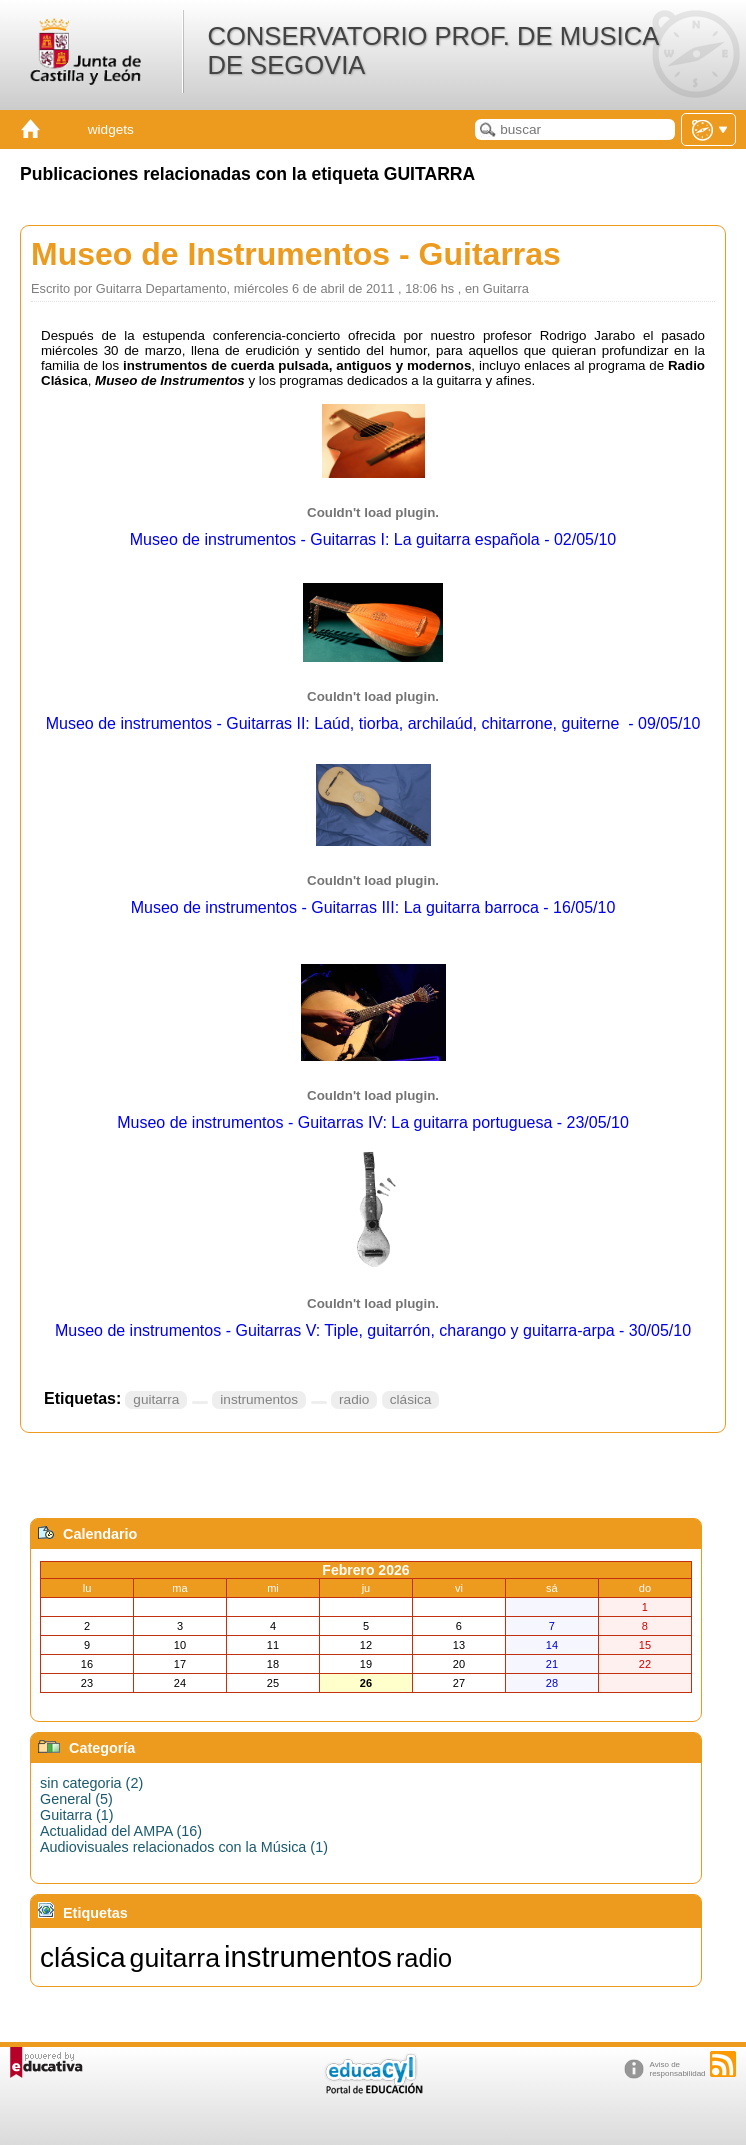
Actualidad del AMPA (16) (121, 1831)
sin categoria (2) (91, 1783)
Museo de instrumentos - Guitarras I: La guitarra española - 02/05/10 (373, 539)
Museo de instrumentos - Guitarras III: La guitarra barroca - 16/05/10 (373, 907)
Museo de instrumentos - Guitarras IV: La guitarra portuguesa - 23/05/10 (373, 1122)
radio (354, 1399)
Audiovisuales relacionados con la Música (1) (184, 1847)
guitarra (156, 1399)
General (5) (76, 1799)
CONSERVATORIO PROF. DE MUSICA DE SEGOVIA (432, 50)
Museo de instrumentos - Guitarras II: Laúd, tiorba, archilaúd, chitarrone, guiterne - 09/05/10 (373, 723)
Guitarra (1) (77, 1815)
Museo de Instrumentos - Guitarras (296, 254)
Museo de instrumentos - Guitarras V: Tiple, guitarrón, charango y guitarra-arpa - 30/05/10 (373, 1330)
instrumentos (259, 1399)
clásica (411, 1399)
